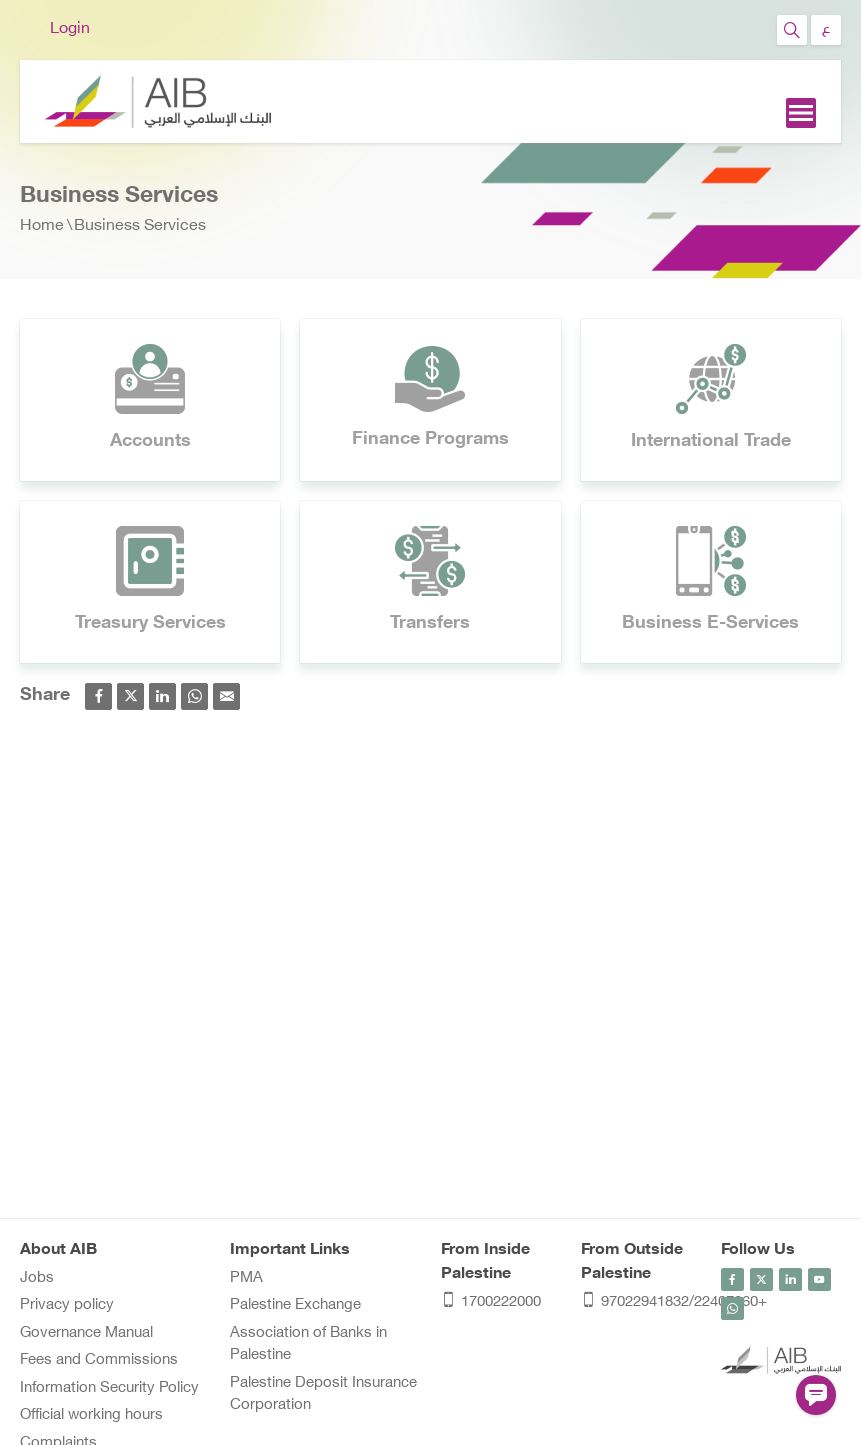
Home (42, 226)
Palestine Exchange (295, 1305)
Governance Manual (86, 1333)
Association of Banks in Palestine (308, 1345)
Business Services (140, 226)
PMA (246, 1278)
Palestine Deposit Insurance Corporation (323, 1395)
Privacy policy (67, 1305)
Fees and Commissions (99, 1360)
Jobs (37, 1278)
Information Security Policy (109, 1388)
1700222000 (491, 1303)
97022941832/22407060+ (641, 1303)
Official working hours (91, 1415)
